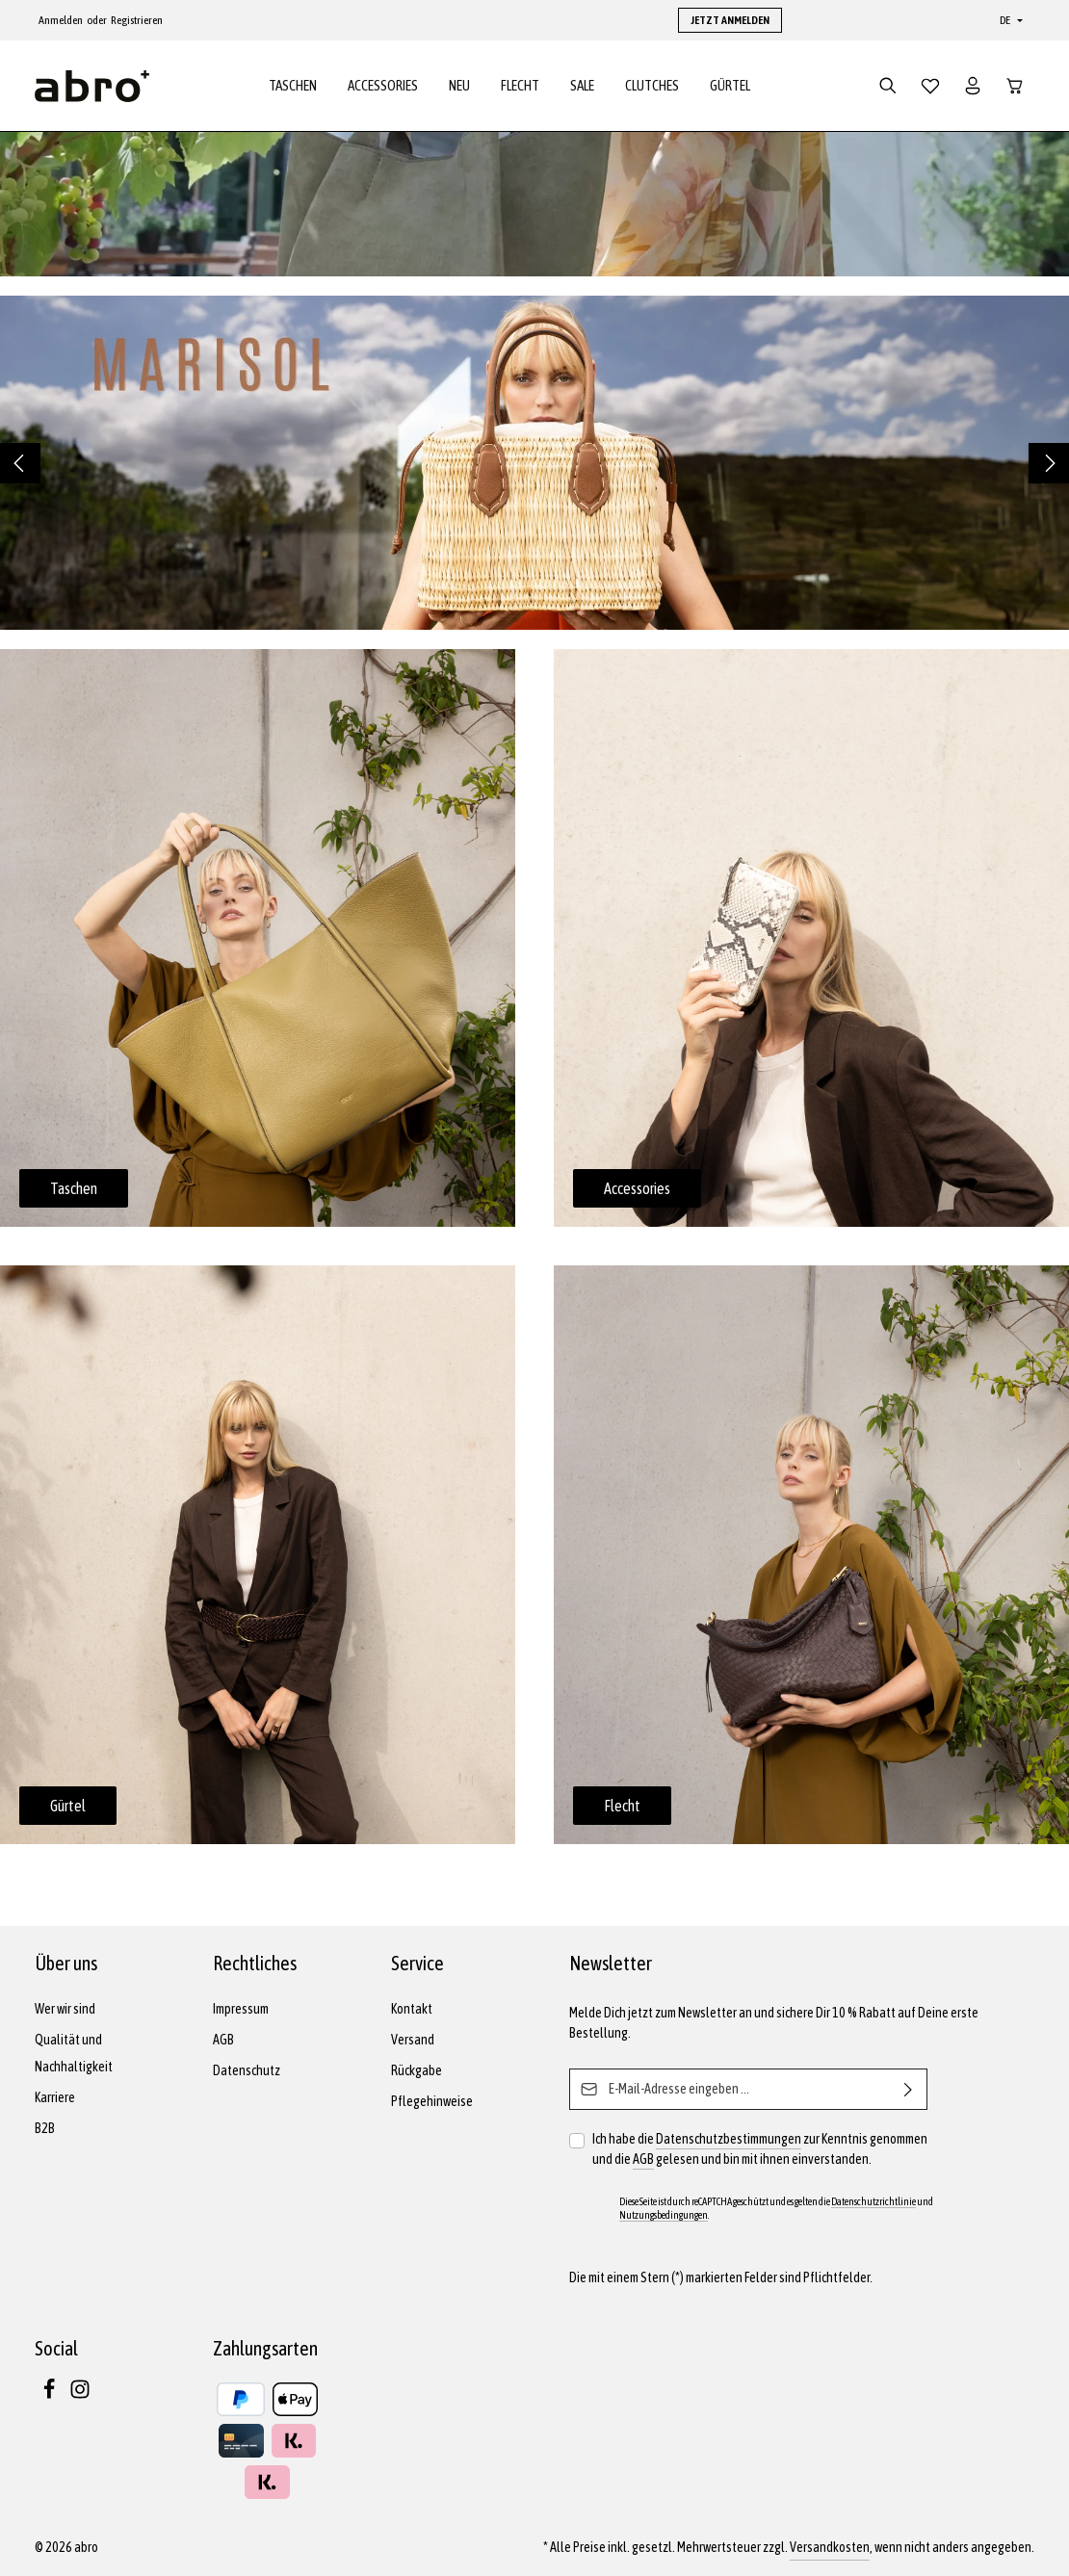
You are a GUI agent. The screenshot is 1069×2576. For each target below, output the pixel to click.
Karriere (55, 2097)
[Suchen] (888, 88)
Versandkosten (830, 2547)
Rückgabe (416, 2070)
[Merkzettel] (930, 88)
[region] (534, 468)
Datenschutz (246, 2070)
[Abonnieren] (908, 2089)
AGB (223, 2039)
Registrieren (137, 20)
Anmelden (61, 20)
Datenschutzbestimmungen (728, 2139)
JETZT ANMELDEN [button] (730, 20)
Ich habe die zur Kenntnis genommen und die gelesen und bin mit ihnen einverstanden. (759, 2149)
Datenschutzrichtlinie (873, 2201)
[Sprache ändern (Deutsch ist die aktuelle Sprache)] (1009, 20)
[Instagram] (80, 2395)
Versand (412, 2039)
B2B (45, 2128)
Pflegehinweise (432, 2101)
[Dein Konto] (972, 88)
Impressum (241, 2009)
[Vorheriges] (20, 468)
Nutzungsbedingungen (663, 2215)
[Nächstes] (1049, 468)
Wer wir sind (65, 2009)
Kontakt (411, 2009)
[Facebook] (50, 2395)
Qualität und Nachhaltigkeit (74, 2053)
